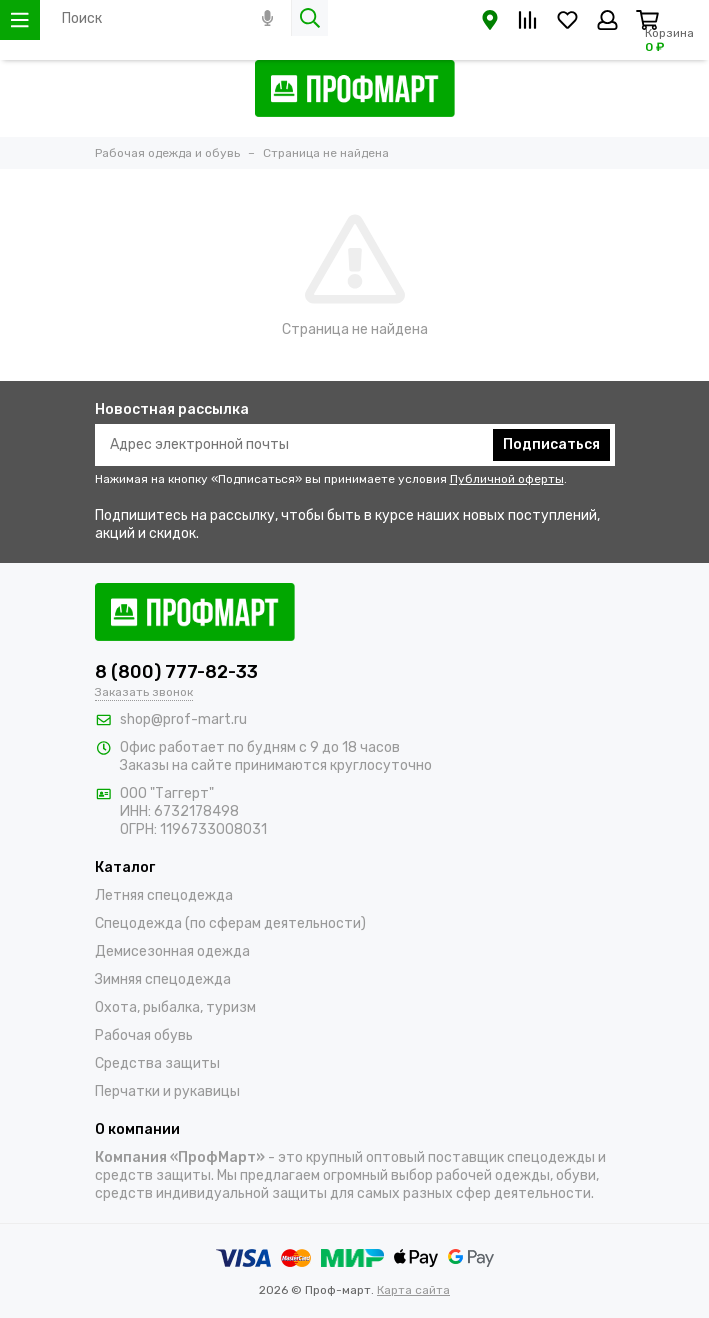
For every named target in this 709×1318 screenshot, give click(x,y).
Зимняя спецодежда (163, 979)
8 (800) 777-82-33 (176, 672)
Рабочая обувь (144, 1035)
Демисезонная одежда (172, 951)
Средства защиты (157, 1063)
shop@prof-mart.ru (183, 719)
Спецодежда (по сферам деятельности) (230, 923)
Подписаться (551, 444)
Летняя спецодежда (164, 895)
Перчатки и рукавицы (167, 1091)
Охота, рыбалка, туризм (175, 1007)
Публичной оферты (507, 479)
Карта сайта (413, 1290)
